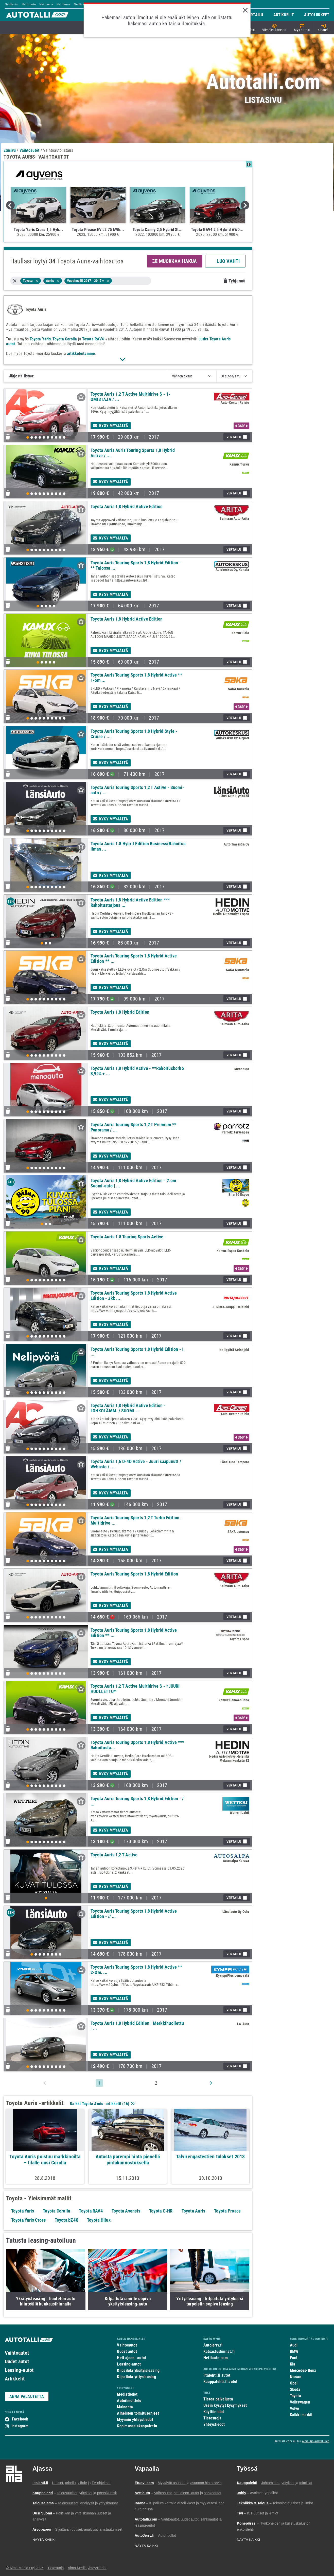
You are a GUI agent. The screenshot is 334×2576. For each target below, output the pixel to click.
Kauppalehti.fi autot (220, 2381)
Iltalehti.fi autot (216, 2375)
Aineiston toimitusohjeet (138, 2413)
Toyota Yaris (40, 339)
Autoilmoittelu (129, 2400)
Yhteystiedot (214, 2424)
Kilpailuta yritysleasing (136, 2376)
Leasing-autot (19, 2370)
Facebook (20, 2419)
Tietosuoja (212, 2418)
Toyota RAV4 (92, 339)
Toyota (295, 2395)
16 (126, 2103)
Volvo (294, 2408)
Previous (10, 205)
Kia (292, 2364)
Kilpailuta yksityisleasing (138, 2370)
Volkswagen (300, 2402)
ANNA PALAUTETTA (26, 2396)
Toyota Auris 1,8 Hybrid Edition (120, 1012)
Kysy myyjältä (110, 425)
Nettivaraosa (83, 4)
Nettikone (64, 4)
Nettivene (46, 4)
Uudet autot (17, 2361)
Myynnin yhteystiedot (135, 2419)
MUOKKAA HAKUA (174, 261)
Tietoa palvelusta (218, 2399)
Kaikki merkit (301, 2414)
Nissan (295, 2376)
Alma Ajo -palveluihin (315, 2441)
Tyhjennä (234, 280)
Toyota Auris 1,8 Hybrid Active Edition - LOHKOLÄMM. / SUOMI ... (128, 1408)
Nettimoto (29, 4)
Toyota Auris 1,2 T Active (114, 1854)
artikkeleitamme (81, 353)
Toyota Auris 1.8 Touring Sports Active (127, 1236)
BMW (294, 2351)
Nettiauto (11, 4)
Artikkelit (15, 2379)
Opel (294, 2383)
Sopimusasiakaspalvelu (137, 2426)
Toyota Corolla (64, 339)
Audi (294, 2345)
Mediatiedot (127, 2394)
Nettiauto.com (215, 2357)
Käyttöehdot (213, 2411)
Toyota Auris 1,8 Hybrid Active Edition (127, 506)
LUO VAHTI (225, 261)
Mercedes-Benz (303, 2370)
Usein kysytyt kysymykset (225, 2405)
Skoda (295, 2389)
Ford (293, 2357)
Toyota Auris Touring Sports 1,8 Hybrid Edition (134, 1574)
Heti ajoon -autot (131, 2357)
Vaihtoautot (17, 2353)
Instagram (19, 2426)
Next (245, 205)
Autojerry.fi (213, 2345)
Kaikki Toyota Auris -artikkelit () (101, 2103)
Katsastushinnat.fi (219, 2351)
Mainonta (125, 2407)
